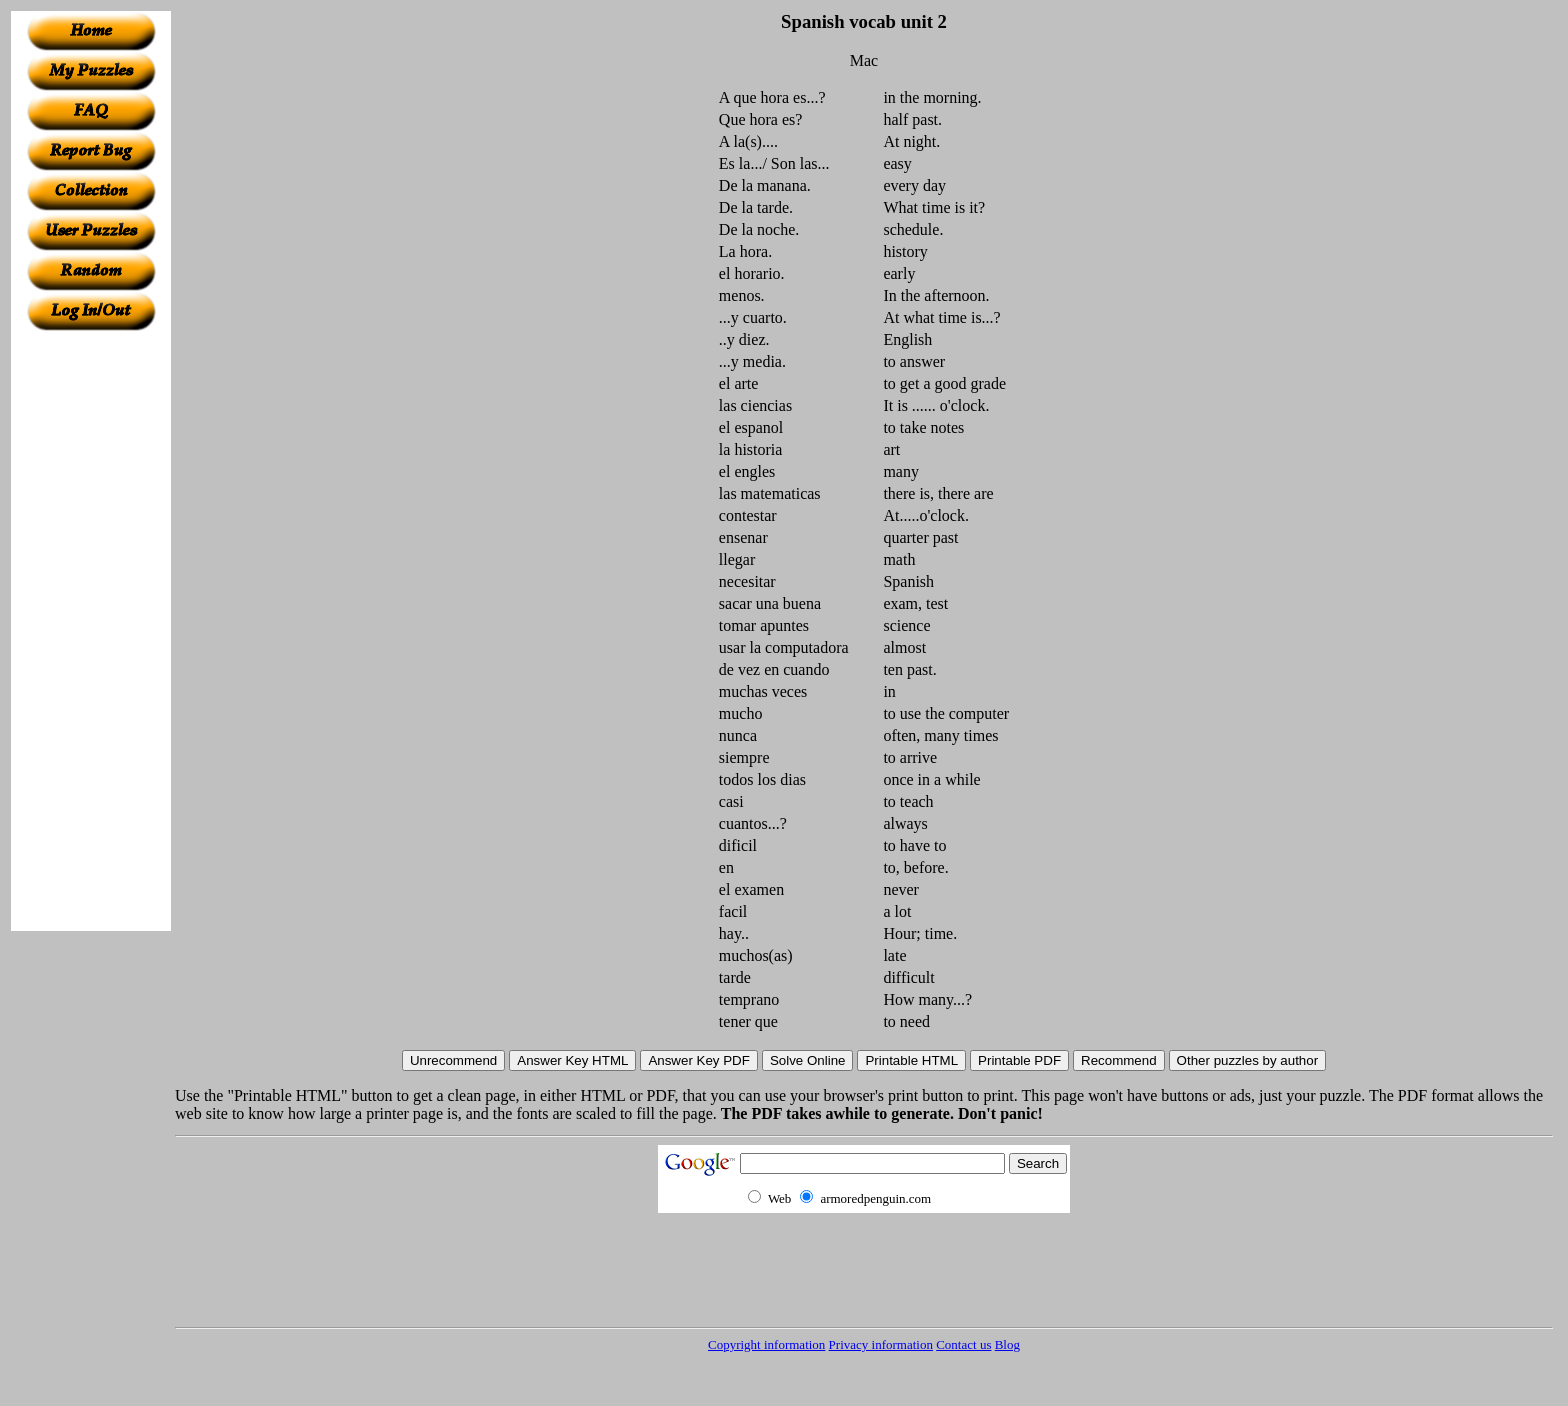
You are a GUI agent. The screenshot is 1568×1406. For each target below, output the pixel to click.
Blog (1007, 1344)
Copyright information (766, 1344)
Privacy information (881, 1344)
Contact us (963, 1344)
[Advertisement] (91, 631)
